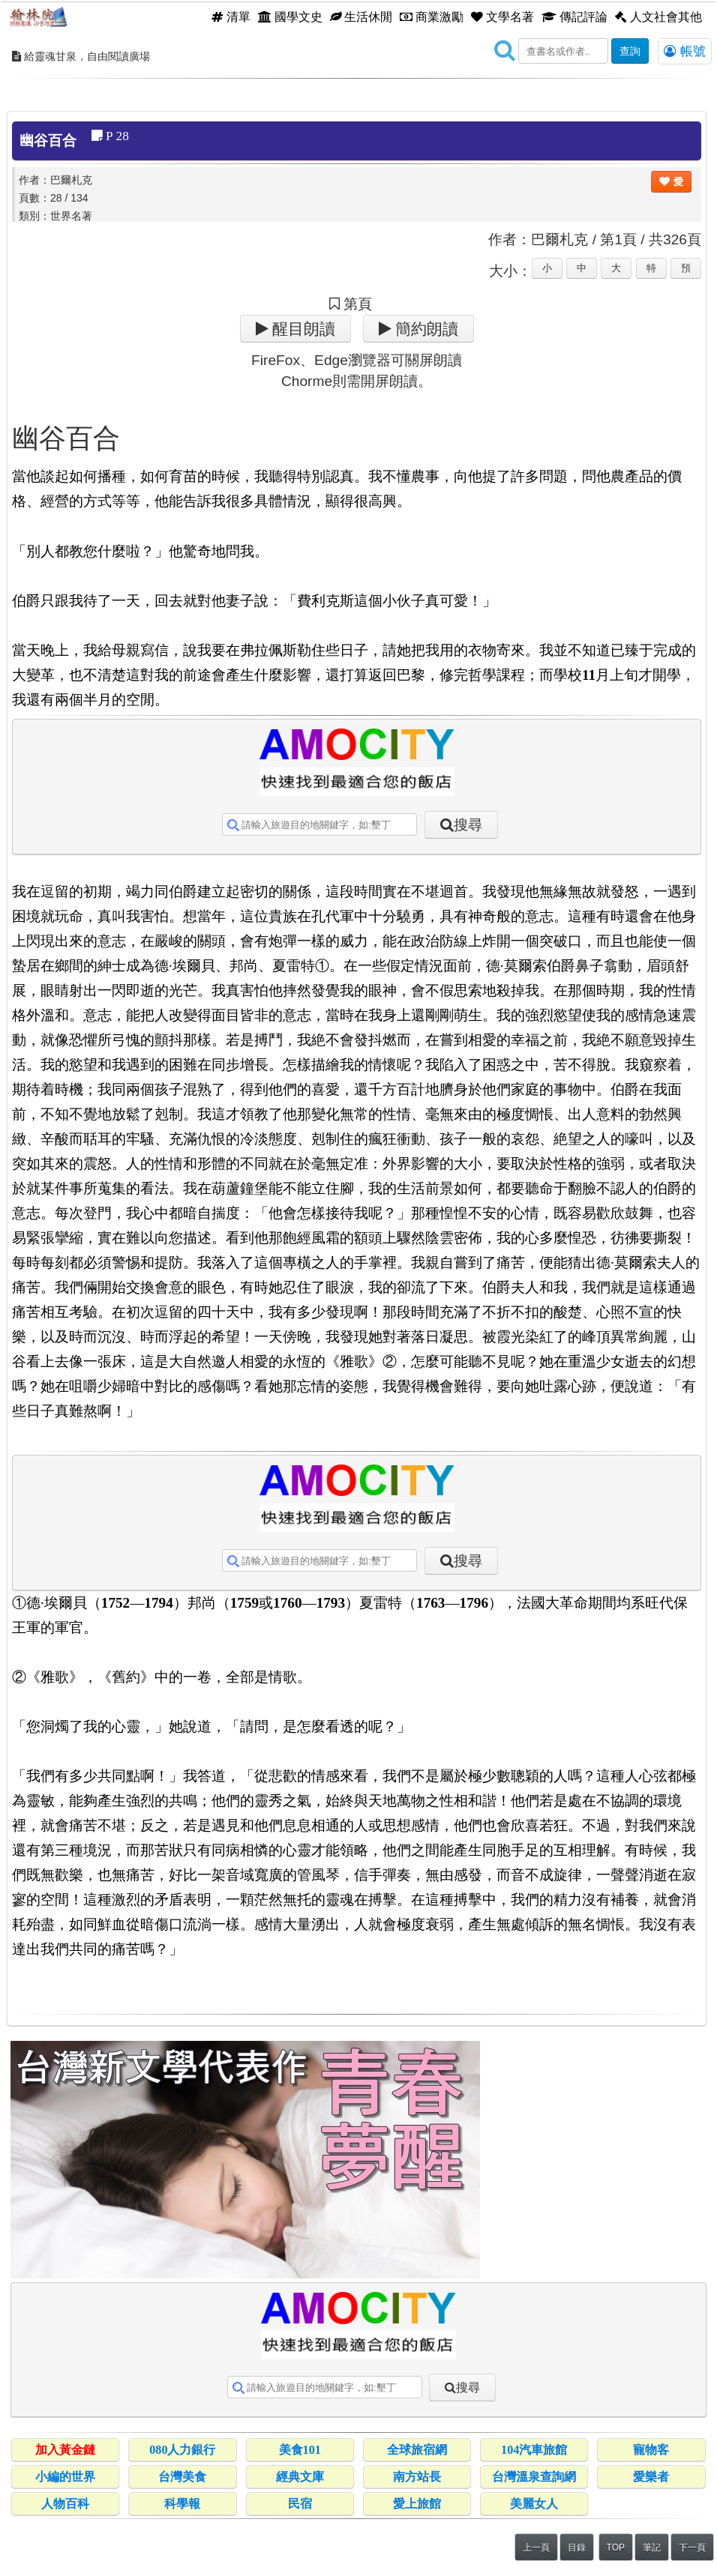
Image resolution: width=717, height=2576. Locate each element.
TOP (616, 2547)
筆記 (652, 2547)
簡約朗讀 (425, 329)
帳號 (685, 51)
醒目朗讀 (301, 329)
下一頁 (692, 2547)
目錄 (577, 2547)
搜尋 (468, 825)
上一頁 (536, 2547)
